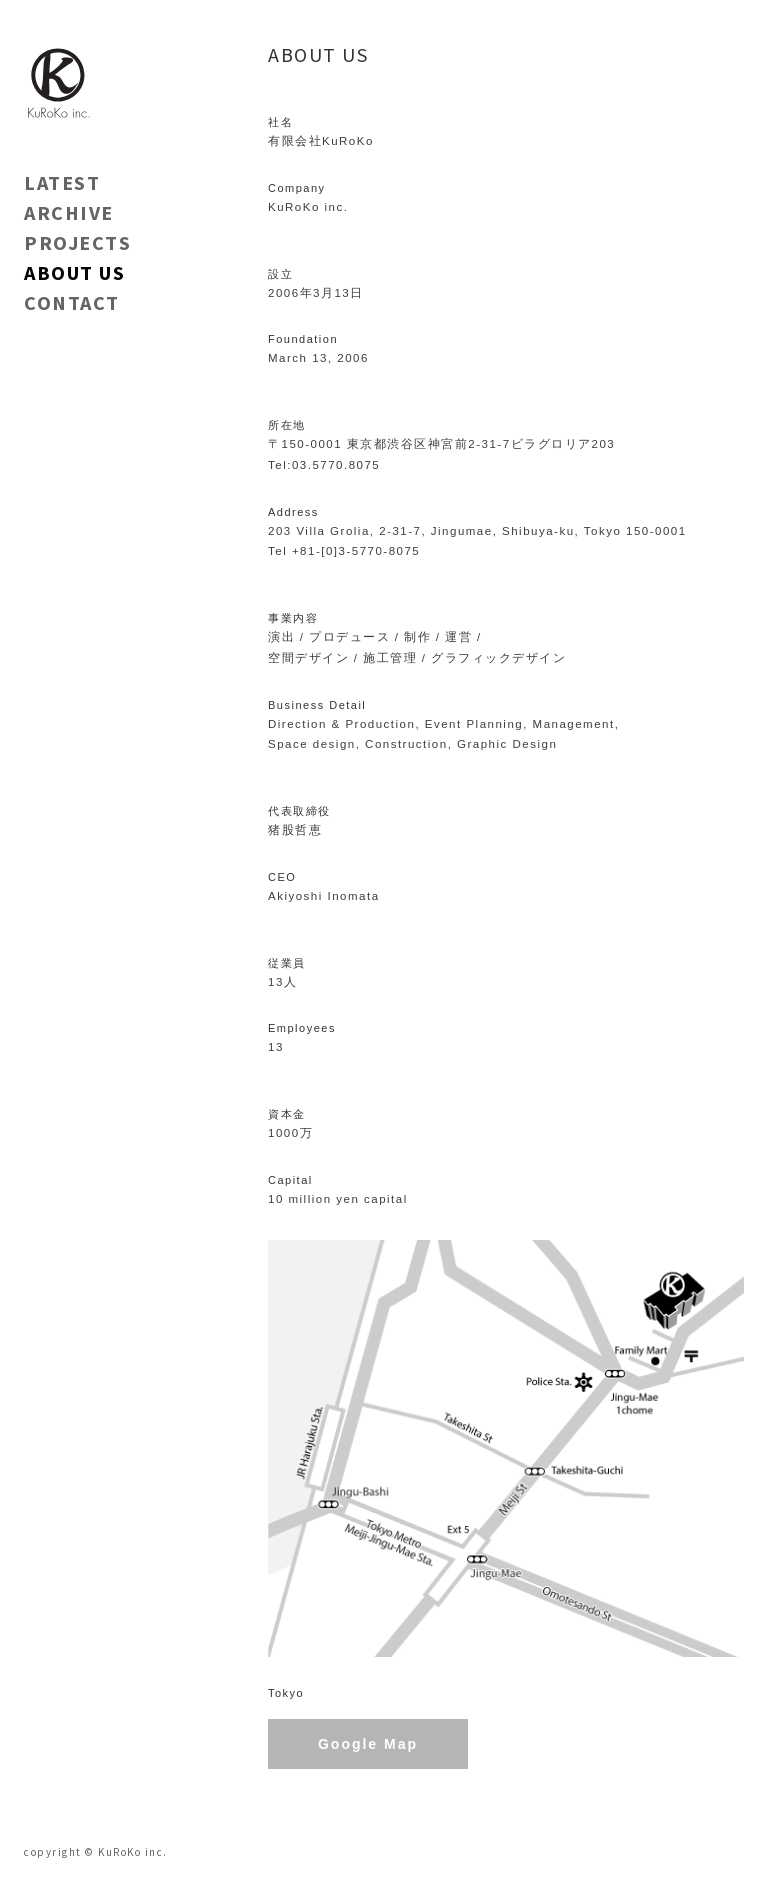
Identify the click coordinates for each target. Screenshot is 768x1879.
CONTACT (72, 302)
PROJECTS (77, 242)
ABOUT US (74, 272)
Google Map (368, 1744)
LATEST (62, 182)
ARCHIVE (69, 212)
